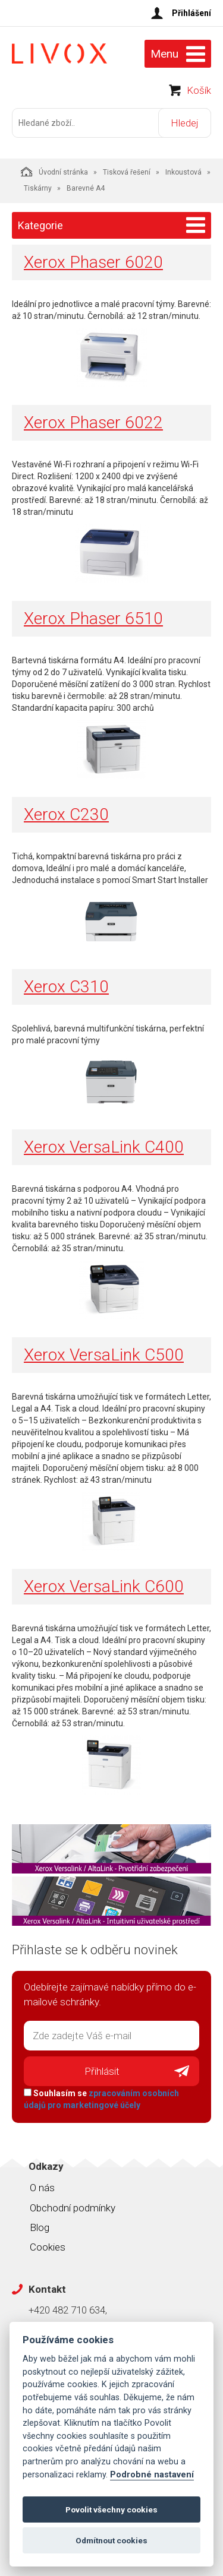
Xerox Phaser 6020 (93, 262)
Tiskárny (38, 188)
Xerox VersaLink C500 (104, 1355)
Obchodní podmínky (72, 2208)
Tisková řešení (126, 172)
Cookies (47, 2247)
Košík (199, 90)
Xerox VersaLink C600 (104, 1586)
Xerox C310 (66, 986)
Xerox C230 (66, 814)
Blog (39, 2227)
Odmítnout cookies (111, 2540)
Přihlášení (191, 13)
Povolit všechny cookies (111, 2509)
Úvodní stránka (54, 172)
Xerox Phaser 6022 (93, 422)
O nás (42, 2188)
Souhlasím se (101, 2099)
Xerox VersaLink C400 (104, 1147)
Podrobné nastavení (152, 2475)
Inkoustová (183, 172)
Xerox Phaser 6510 (93, 618)
